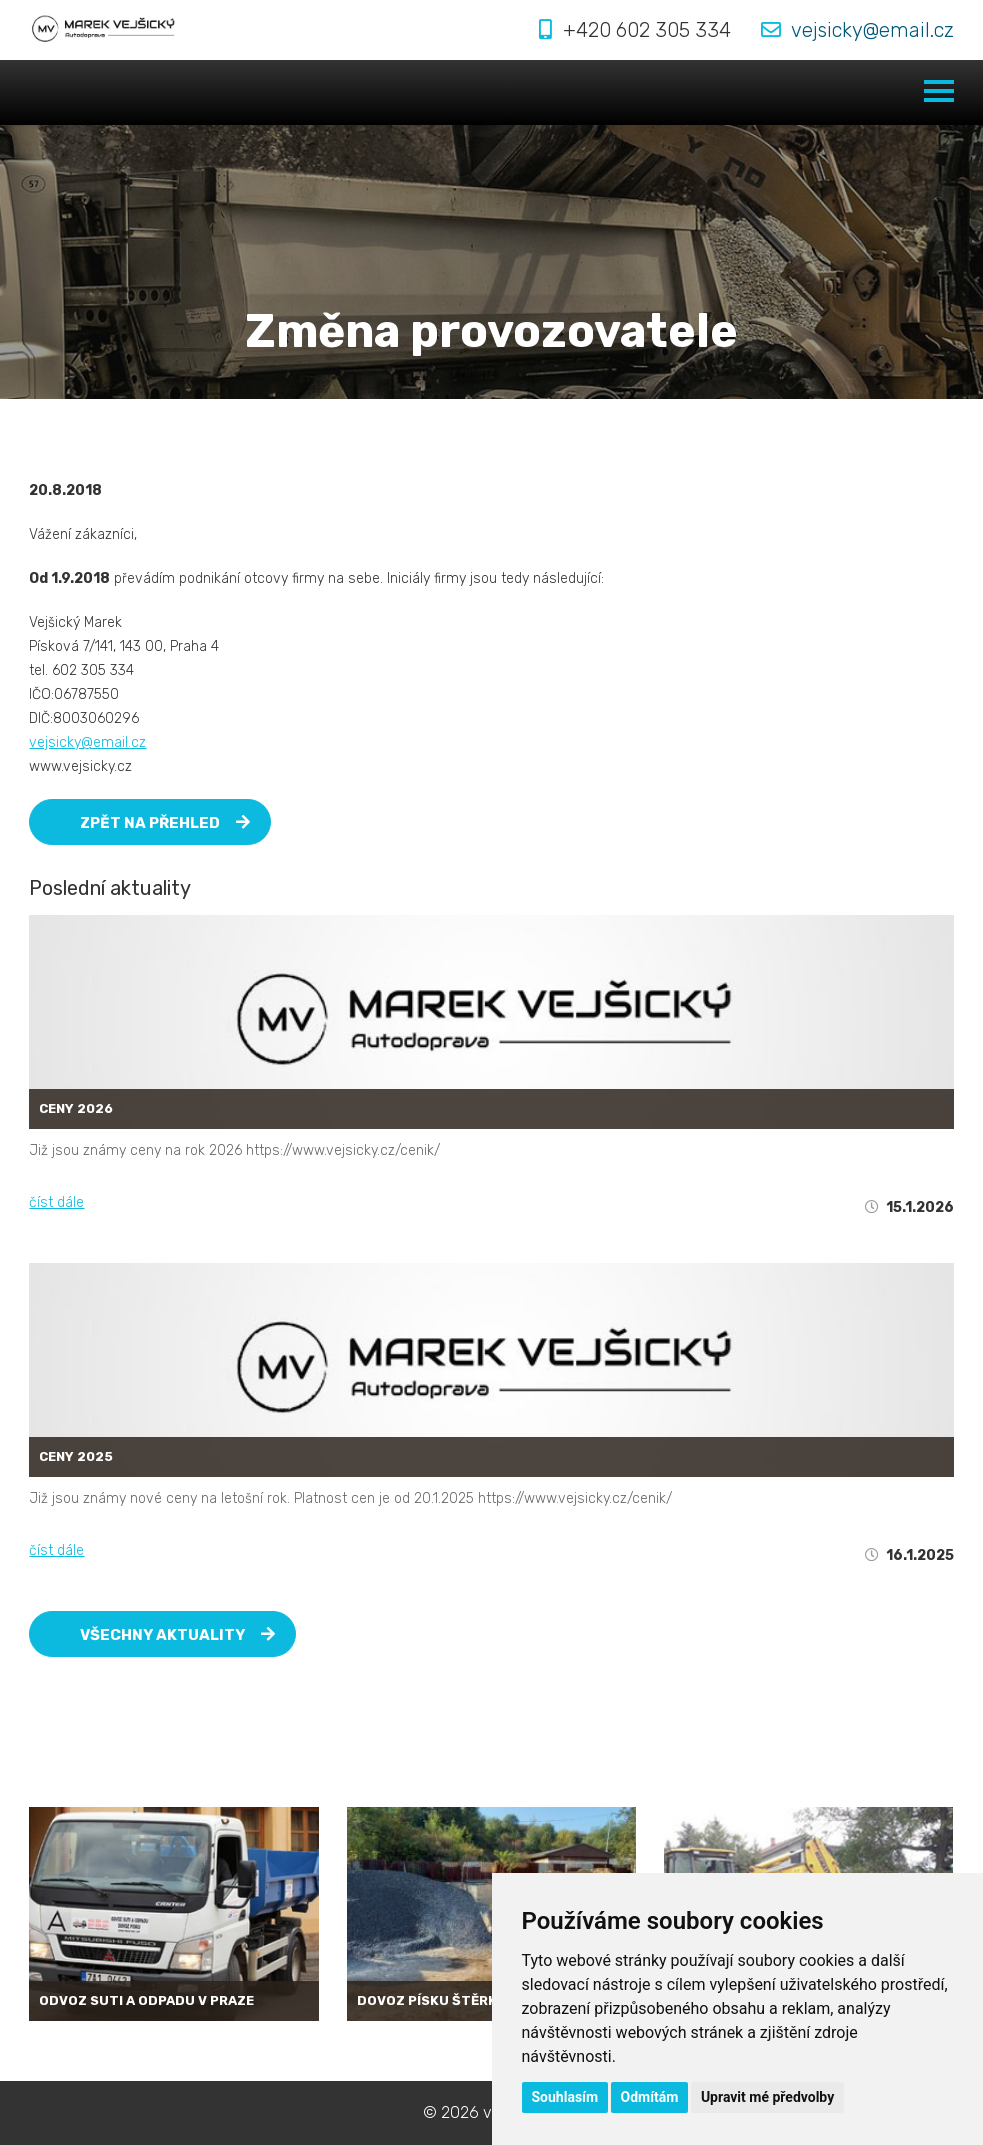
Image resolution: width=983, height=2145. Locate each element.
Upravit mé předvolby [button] (767, 2097)
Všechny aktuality (177, 1635)
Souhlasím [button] (565, 2097)
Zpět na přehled (165, 823)
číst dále (56, 1202)
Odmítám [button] (650, 2097)
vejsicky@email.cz (872, 30)
